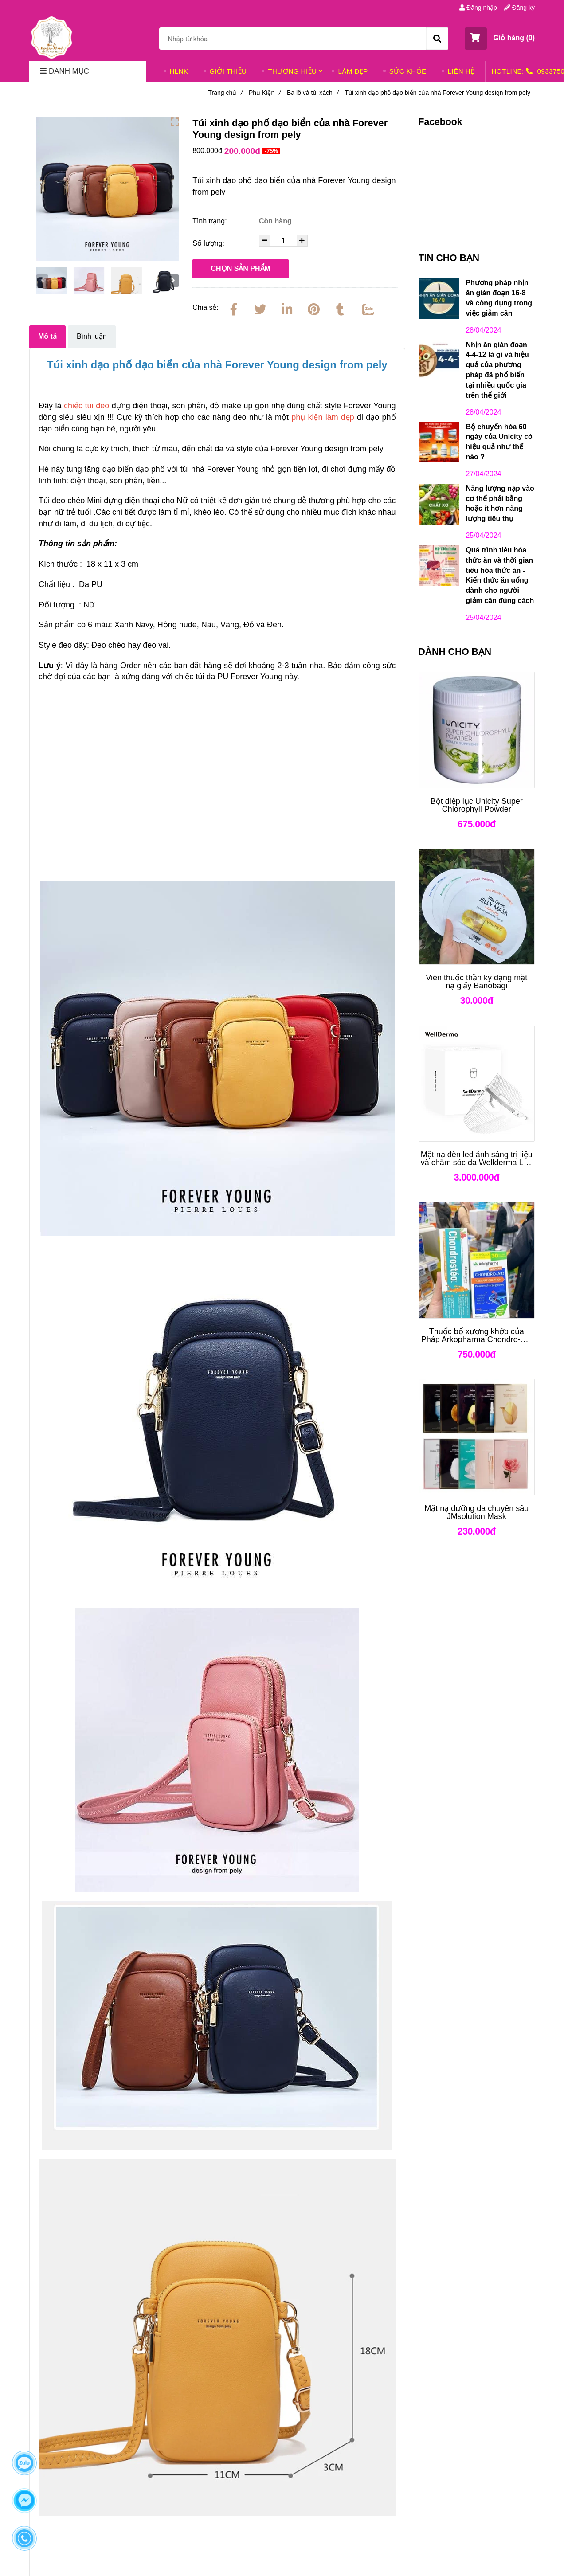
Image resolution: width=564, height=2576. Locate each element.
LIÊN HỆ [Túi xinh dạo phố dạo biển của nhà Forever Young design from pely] (461, 71)
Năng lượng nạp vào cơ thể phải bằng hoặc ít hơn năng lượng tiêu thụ (500, 504)
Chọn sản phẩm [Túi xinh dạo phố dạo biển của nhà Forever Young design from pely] (240, 268)
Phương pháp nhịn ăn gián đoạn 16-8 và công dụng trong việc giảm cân (499, 298)
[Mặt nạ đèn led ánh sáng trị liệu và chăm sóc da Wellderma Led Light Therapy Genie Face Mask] (477, 1159)
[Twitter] (260, 308)
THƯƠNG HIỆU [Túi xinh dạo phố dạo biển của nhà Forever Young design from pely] (292, 71)
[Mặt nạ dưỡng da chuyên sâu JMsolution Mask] (477, 1512)
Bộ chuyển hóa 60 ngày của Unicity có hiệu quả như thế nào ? (499, 442)
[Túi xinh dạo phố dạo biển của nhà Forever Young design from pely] (51, 37)
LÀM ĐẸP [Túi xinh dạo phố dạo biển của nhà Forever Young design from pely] (353, 71)
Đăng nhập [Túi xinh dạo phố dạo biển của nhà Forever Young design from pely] (478, 7)
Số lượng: (209, 243)
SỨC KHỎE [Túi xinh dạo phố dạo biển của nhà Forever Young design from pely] (408, 71)
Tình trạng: (210, 221)
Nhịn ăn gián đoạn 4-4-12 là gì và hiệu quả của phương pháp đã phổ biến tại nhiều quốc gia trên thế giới (497, 370)
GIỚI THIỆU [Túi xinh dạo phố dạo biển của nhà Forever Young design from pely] (228, 71)
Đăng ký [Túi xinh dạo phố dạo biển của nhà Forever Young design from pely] (519, 7)
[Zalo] (367, 308)
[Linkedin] (287, 308)
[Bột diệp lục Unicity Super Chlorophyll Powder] (477, 805)
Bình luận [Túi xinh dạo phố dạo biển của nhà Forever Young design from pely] (92, 336)
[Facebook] (234, 308)
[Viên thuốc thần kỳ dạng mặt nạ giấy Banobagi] (477, 982)
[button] (500, 38)
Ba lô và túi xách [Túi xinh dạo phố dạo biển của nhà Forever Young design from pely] (313, 92)
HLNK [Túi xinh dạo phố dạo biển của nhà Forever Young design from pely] (179, 71)
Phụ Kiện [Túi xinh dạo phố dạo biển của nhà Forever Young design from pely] (265, 92)
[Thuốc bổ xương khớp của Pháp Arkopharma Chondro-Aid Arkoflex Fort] (477, 1335)
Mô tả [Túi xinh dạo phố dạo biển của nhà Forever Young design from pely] (47, 336)
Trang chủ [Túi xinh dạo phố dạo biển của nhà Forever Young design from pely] (225, 92)
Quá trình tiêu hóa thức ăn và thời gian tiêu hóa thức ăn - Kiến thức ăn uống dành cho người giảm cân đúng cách (500, 575)
